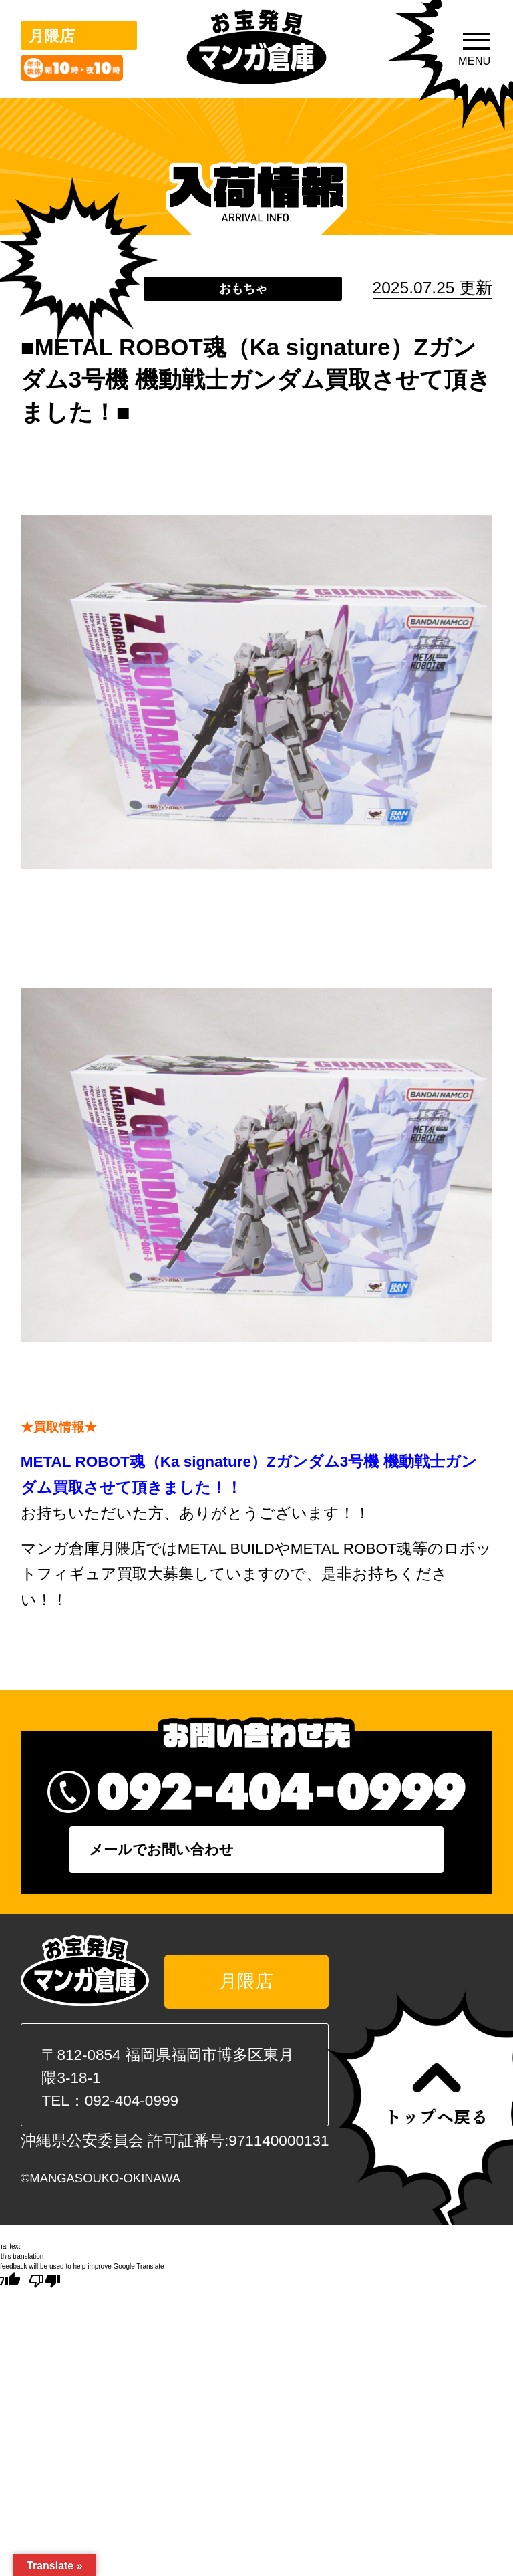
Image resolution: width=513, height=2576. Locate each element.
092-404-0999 (131, 2107)
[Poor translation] (45, 2288)
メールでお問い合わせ (260, 1854)
